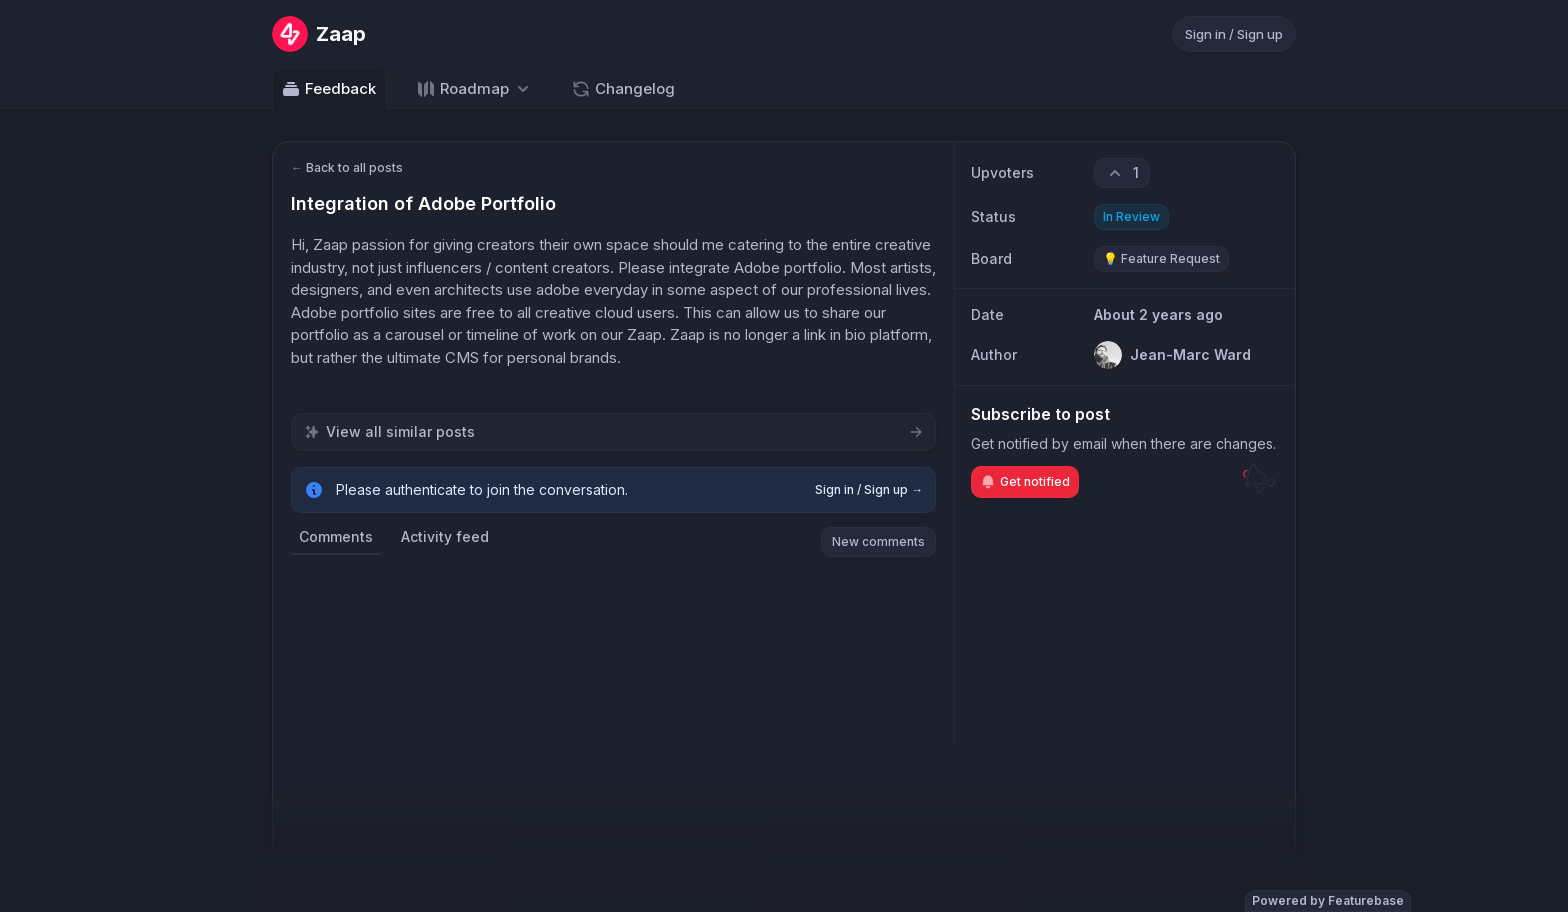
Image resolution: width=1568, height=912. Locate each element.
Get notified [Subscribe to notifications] (1025, 482)
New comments (878, 541)
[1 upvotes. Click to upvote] (1122, 173)
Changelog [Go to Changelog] (623, 89)
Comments (336, 536)
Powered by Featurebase (1328, 900)
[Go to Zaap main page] (319, 34)
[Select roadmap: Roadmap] (474, 88)
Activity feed (445, 536)
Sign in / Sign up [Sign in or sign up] (1234, 34)
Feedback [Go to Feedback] (328, 89)
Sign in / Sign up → (869, 489)
